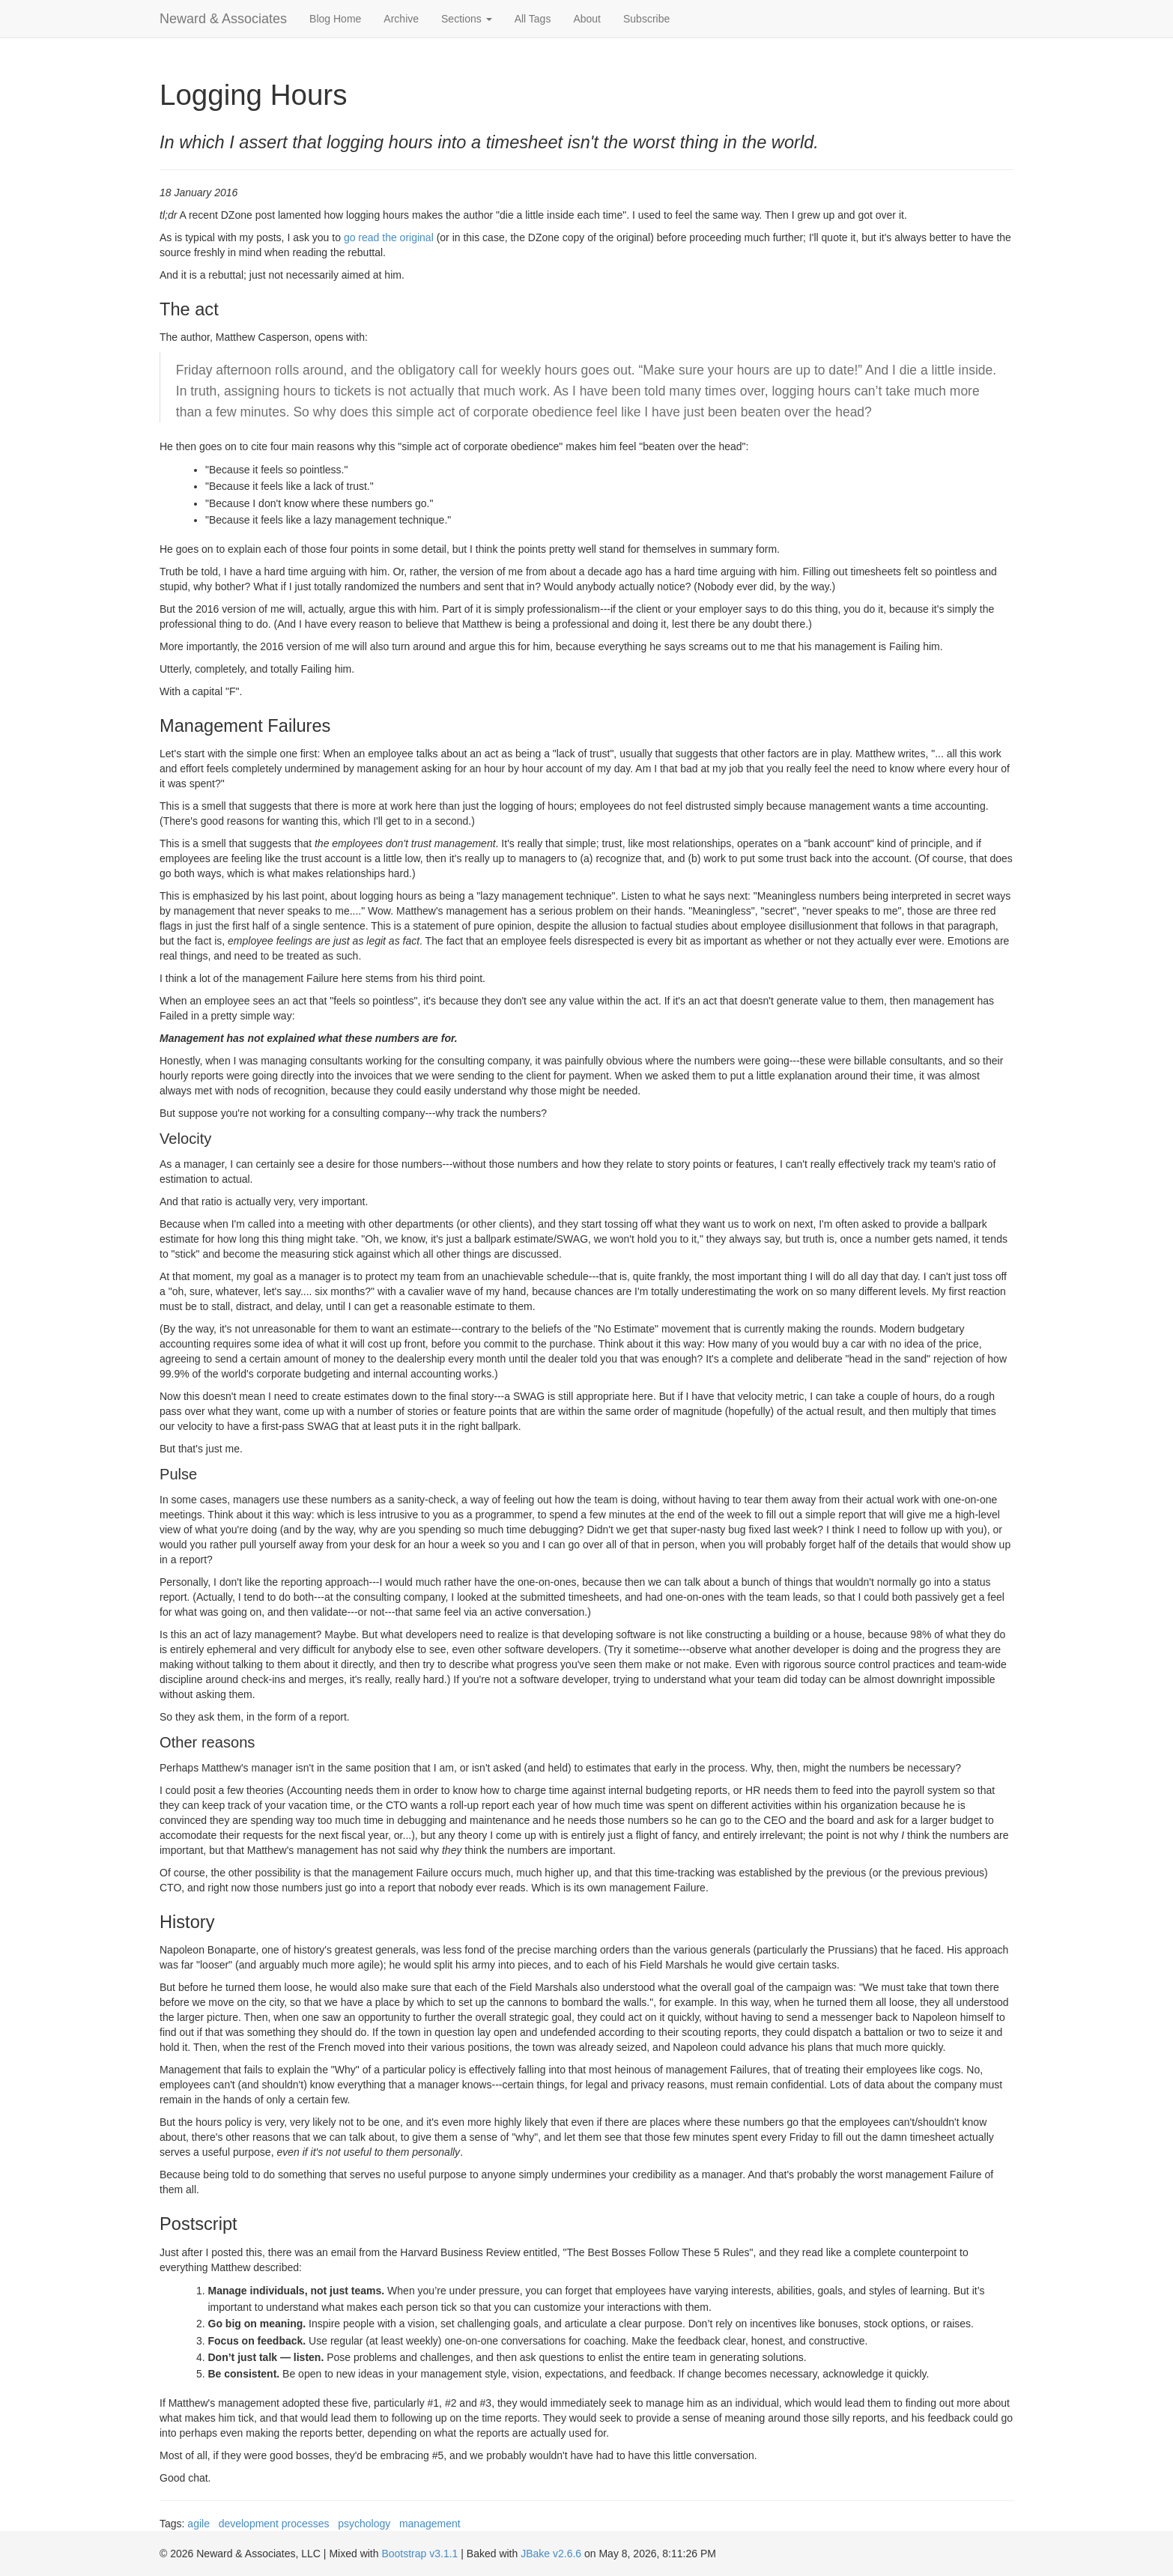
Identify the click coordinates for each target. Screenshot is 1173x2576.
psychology (364, 2524)
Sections (466, 19)
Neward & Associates (223, 18)
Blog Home (335, 19)
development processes (274, 2524)
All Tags (533, 19)
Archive (401, 19)
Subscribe (646, 19)
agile (198, 2524)
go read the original (389, 237)
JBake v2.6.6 (551, 2554)
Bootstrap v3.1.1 (419, 2554)
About (587, 19)
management (430, 2524)
